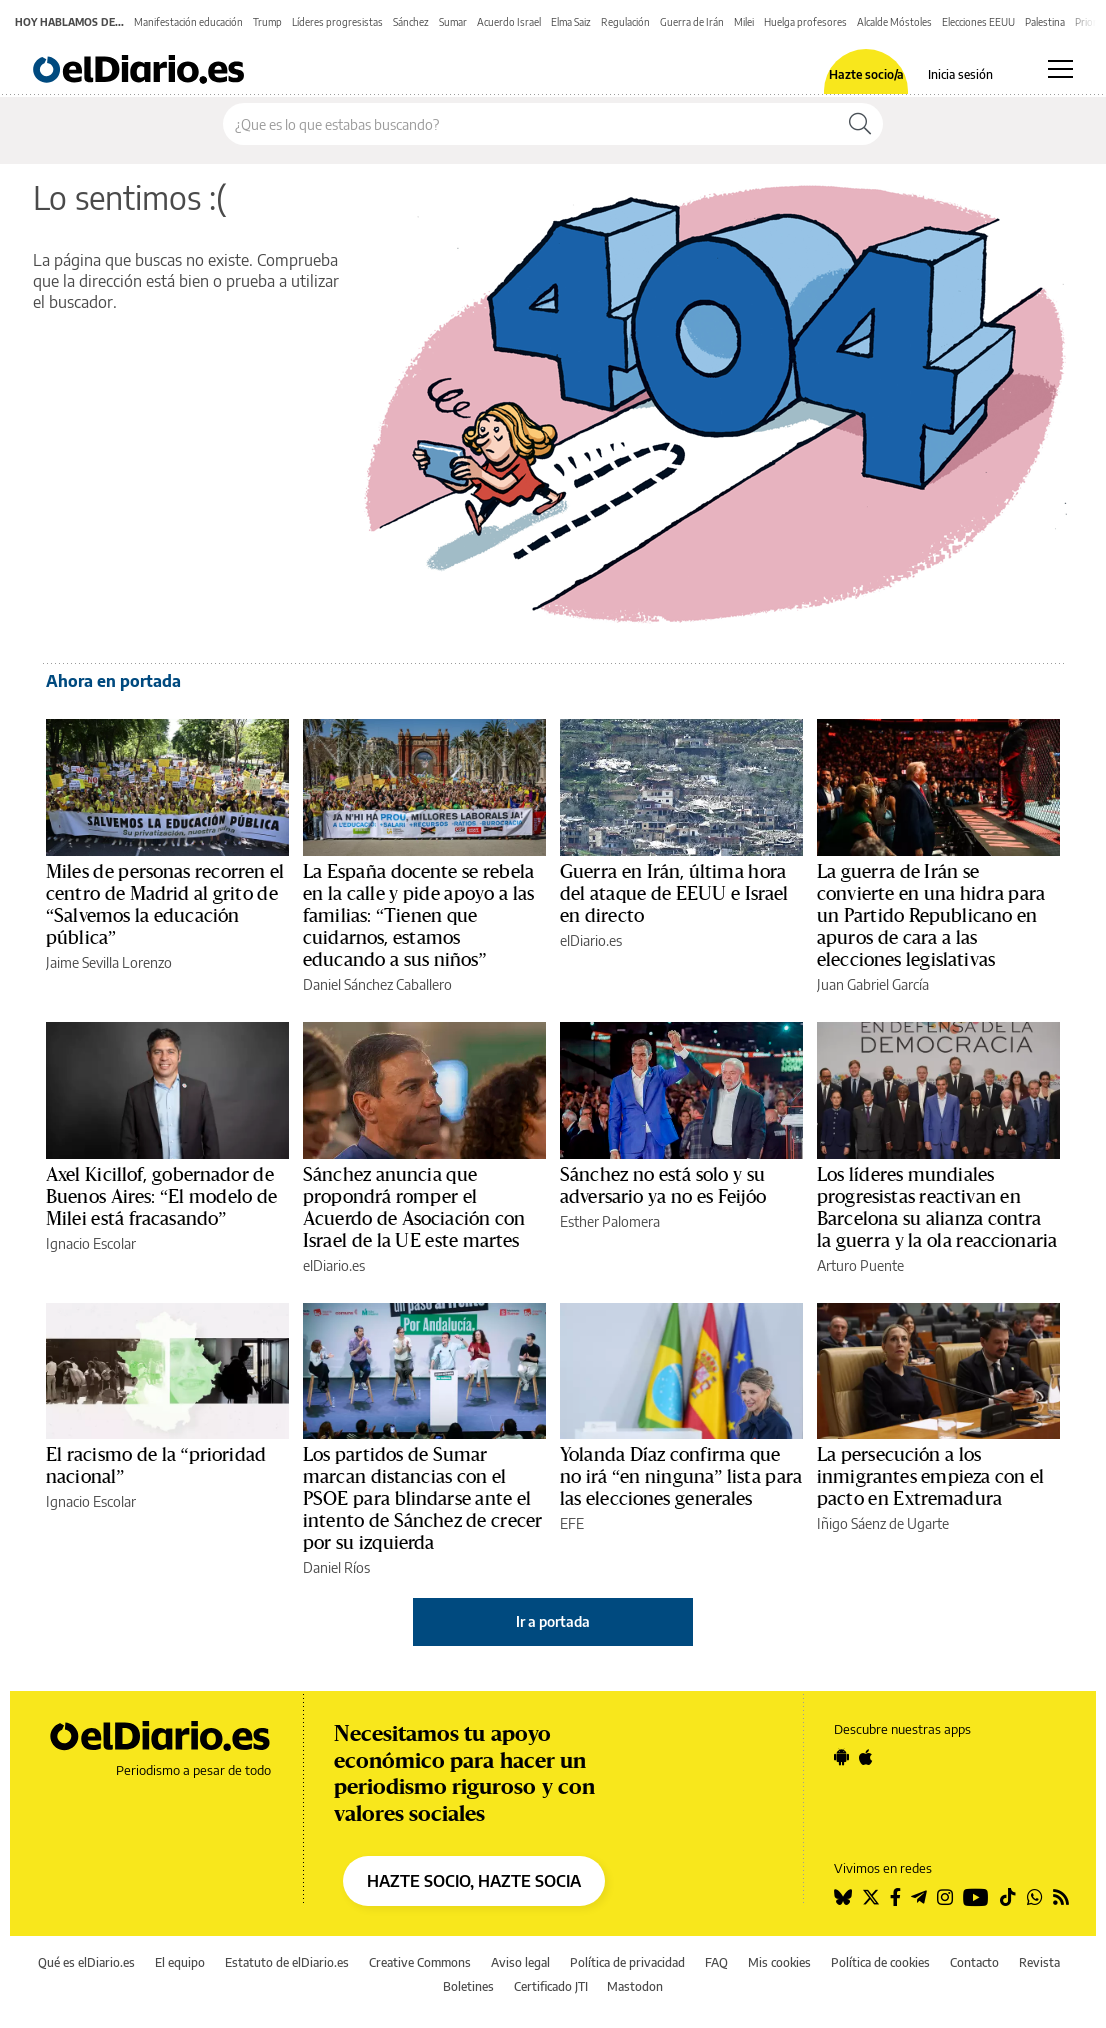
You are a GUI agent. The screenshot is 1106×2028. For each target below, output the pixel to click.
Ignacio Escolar (91, 1243)
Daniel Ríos (336, 1567)
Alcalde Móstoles (894, 22)
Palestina (1045, 22)
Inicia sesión (960, 75)
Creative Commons (420, 1962)
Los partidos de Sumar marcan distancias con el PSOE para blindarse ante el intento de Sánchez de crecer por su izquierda (422, 1499)
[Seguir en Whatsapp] (1035, 1897)
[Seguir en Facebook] (895, 1897)
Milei (744, 22)
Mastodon (635, 1986)
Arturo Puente (860, 1265)
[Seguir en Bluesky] (843, 1897)
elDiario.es (591, 940)
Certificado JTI (551, 1986)
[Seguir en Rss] (1061, 1897)
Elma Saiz (571, 22)
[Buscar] (860, 124)
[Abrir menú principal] (1060, 69)
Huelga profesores (805, 22)
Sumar (453, 22)
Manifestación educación (188, 22)
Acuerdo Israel (509, 22)
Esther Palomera (610, 1221)
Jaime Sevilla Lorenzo (109, 962)
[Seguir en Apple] (866, 1757)
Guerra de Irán (692, 22)
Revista (1039, 1962)
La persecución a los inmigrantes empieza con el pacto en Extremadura (930, 1477)
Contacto (974, 1962)
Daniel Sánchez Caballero (377, 984)
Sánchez (411, 22)
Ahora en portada (113, 681)
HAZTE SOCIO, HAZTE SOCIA (474, 1881)
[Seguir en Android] (841, 1757)
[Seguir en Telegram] (919, 1897)
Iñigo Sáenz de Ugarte (883, 1523)
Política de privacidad (627, 1962)
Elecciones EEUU (978, 22)
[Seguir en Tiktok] (1008, 1897)
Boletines (468, 1986)
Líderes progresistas (337, 22)
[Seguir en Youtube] (976, 1897)
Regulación (625, 22)
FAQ (716, 1962)
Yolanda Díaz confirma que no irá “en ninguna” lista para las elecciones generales (681, 1477)
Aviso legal (520, 1962)
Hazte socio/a (866, 75)
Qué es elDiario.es (86, 1962)
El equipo (180, 1962)
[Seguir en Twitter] (871, 1897)
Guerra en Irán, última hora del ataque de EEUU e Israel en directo (674, 894)
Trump (267, 22)
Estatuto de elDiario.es (287, 1962)
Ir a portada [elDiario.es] (553, 1621)
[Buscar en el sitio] (530, 124)
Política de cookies (880, 1962)
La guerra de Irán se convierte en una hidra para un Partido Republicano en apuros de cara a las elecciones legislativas (931, 916)
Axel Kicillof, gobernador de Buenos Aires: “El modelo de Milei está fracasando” (161, 1197)
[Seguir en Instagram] (945, 1897)
